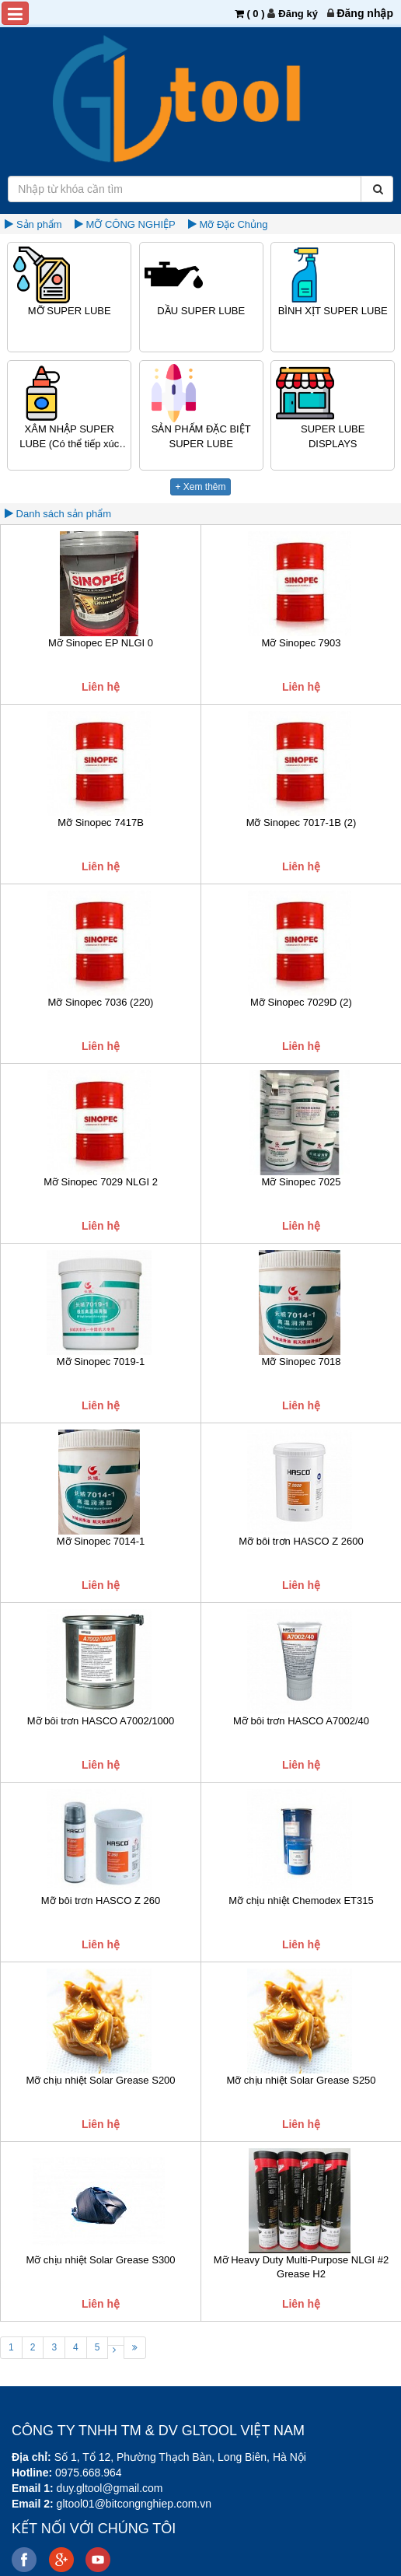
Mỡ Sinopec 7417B (101, 822)
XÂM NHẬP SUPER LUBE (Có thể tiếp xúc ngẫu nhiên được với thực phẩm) (69, 437)
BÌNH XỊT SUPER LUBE (333, 311)
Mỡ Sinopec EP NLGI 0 (100, 643)
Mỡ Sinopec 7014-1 (101, 1541)
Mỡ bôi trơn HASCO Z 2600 (301, 1541)
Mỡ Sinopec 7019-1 (101, 1361)
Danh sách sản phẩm (62, 514)
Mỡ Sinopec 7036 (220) (101, 1002)
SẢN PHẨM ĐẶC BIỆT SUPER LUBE (201, 436)
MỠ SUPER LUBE (69, 311)
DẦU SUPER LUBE (201, 311)
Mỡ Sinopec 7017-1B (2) (301, 822)
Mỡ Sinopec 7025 (301, 1182)
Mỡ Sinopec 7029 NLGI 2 (101, 1182)
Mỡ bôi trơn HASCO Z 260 (100, 1900)
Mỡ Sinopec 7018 (301, 1361)
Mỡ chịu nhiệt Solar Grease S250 (300, 2080)
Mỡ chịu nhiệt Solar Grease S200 (100, 2080)
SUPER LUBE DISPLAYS (332, 436)
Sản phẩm (39, 224)
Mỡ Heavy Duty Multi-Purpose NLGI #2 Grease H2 (301, 2267)
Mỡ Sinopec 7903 (301, 643)
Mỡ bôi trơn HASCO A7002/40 (301, 1721)
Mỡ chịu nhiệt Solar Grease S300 (100, 2260)
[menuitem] (364, 13)
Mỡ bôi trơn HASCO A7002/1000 (100, 1721)
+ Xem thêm (200, 486)
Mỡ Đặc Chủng (234, 224)
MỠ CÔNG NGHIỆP (130, 224)
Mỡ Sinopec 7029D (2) (301, 1002)
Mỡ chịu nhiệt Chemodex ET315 (300, 1900)
